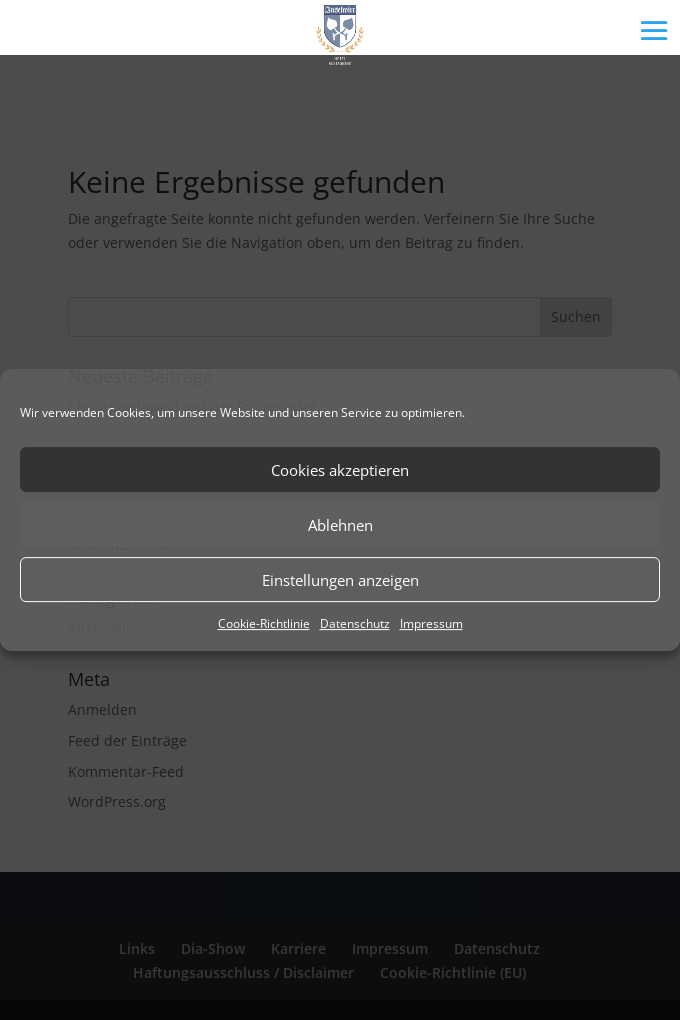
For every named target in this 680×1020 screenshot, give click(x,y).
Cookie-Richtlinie (264, 623)
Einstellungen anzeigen (340, 580)
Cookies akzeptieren (340, 470)
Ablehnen (340, 525)
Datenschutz (355, 623)
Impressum (431, 623)
